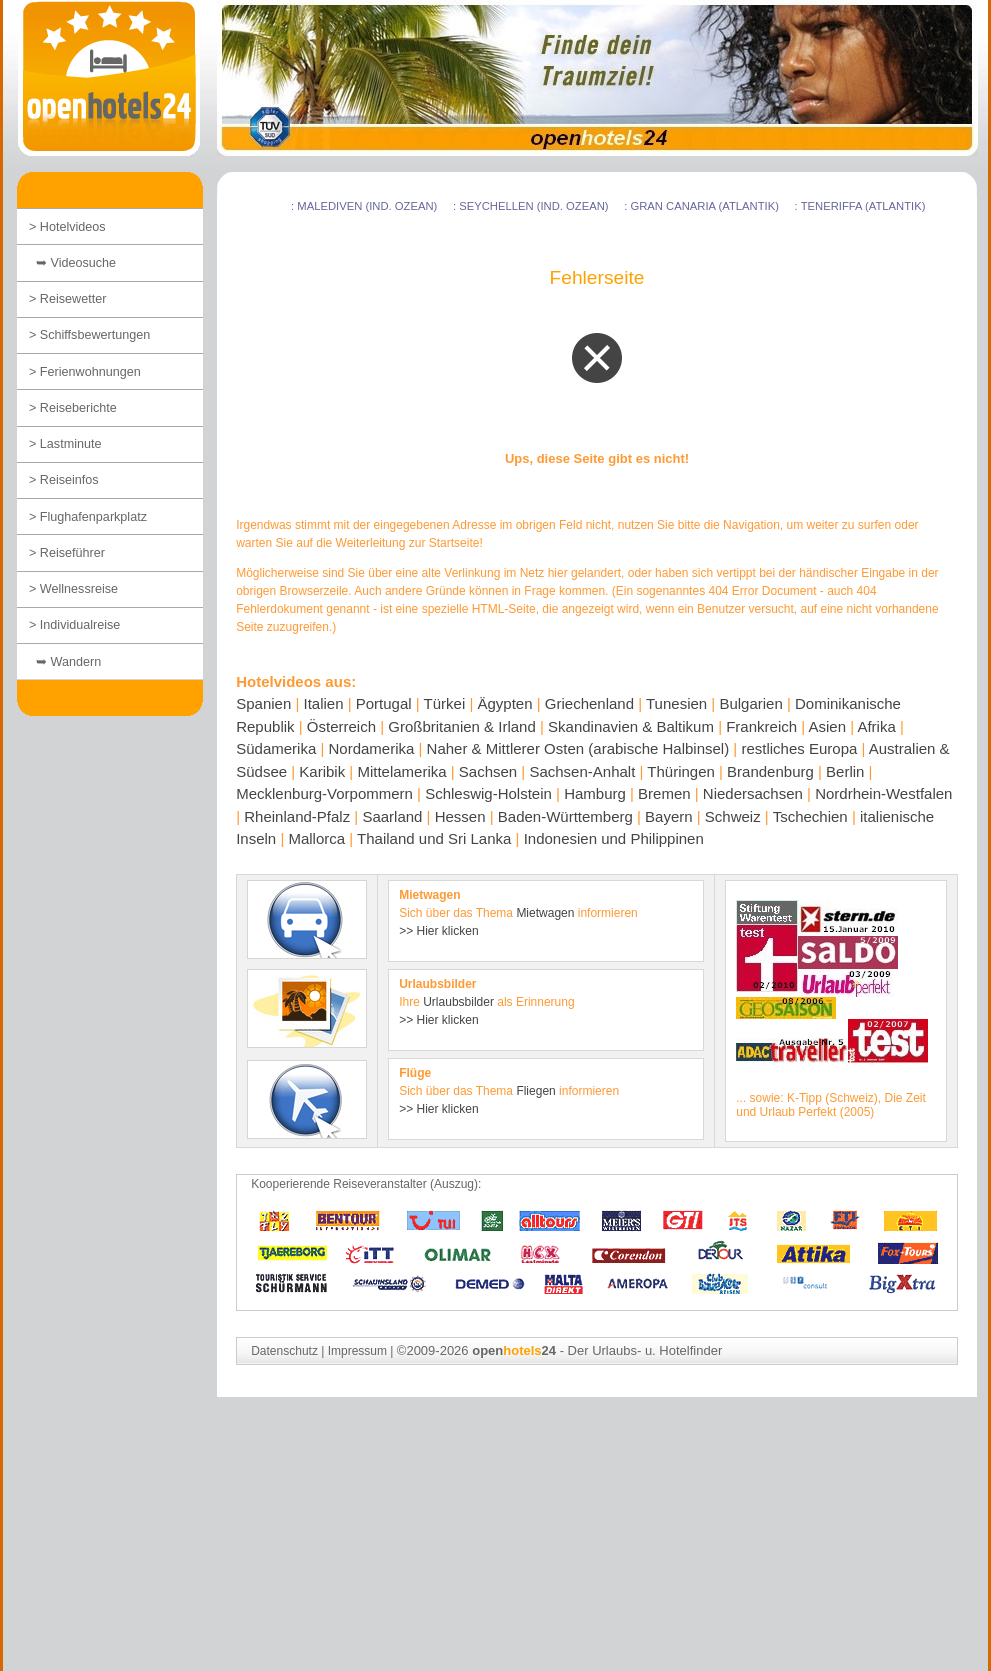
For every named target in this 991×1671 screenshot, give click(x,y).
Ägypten (505, 703)
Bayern (669, 816)
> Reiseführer (67, 553)
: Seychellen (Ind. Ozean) (531, 206)
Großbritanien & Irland (462, 726)
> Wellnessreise (73, 589)
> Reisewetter (67, 299)
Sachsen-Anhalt (582, 771)
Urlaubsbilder (458, 1002)
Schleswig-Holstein (488, 793)
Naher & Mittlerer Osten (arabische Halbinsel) (578, 748)
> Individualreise (74, 625)
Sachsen (488, 771)
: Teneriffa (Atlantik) (860, 206)
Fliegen (535, 1091)
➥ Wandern (65, 662)
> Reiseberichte (73, 408)
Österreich (341, 726)
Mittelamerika (401, 771)
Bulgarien (750, 703)
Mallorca (316, 838)
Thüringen (681, 771)
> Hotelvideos (67, 227)
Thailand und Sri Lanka (434, 838)
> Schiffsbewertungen (89, 335)
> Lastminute (65, 444)
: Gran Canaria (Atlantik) (701, 206)
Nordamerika (371, 748)
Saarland (392, 816)
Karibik (322, 771)
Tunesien (676, 703)
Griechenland (589, 703)
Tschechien (810, 816)
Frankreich (761, 726)
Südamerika (276, 748)
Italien (323, 703)
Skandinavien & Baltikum (631, 726)
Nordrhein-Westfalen (883, 793)
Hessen (460, 816)
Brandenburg (770, 771)
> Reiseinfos (64, 480)
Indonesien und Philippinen (614, 838)
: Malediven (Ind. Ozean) (364, 206)
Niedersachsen (753, 793)
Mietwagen (545, 913)
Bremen (664, 793)
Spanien (263, 703)
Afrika (876, 726)
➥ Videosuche (72, 263)
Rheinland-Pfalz (297, 816)
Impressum (357, 1351)
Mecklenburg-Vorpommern (324, 793)
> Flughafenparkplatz (88, 517)
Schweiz (733, 816)
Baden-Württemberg (565, 816)
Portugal (384, 703)
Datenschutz (284, 1351)
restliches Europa (799, 748)
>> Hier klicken (438, 931)
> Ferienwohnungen (85, 372)
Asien (827, 726)
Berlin (845, 771)
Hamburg (595, 793)
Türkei (445, 703)
